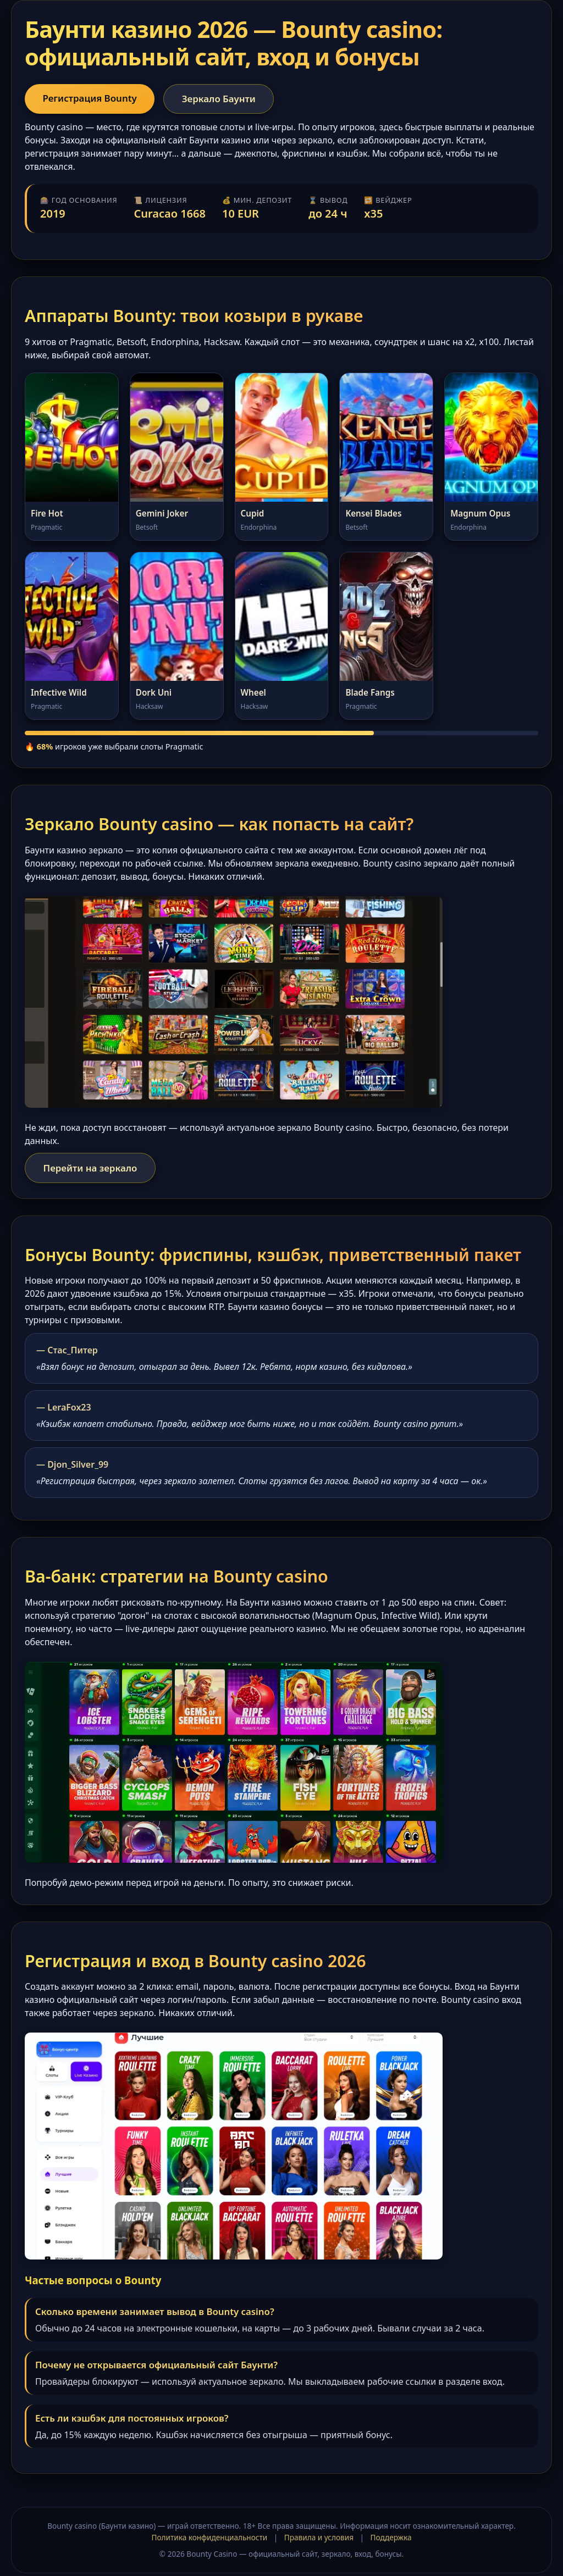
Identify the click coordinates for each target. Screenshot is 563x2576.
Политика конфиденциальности (209, 2539)
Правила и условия (319, 2539)
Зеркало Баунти (230, 99)
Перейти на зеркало (94, 1169)
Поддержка (391, 2539)
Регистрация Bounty (94, 99)
